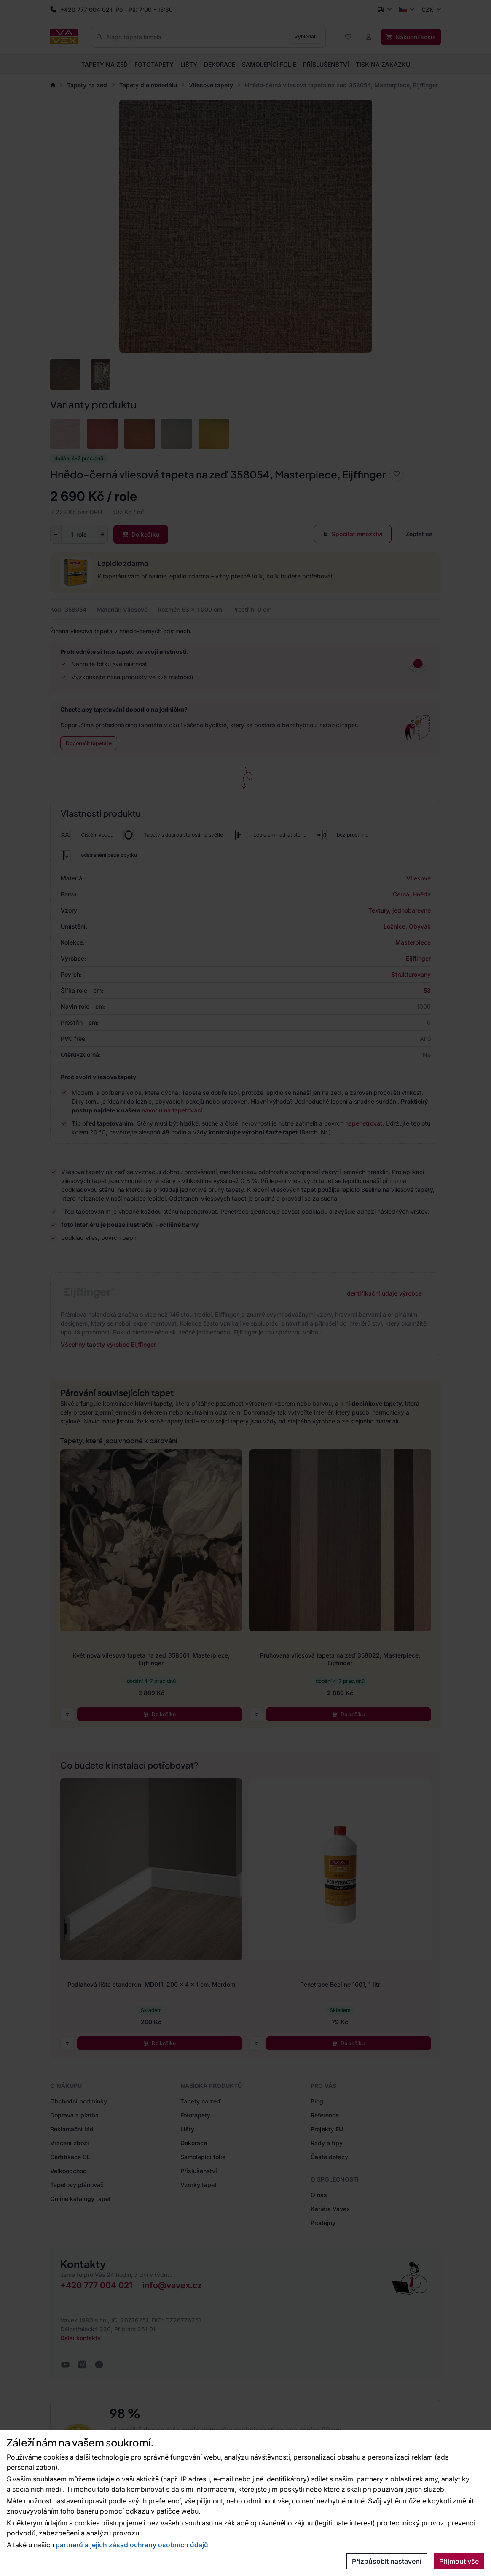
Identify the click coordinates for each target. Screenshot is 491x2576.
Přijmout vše (459, 2561)
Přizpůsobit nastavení (386, 2561)
